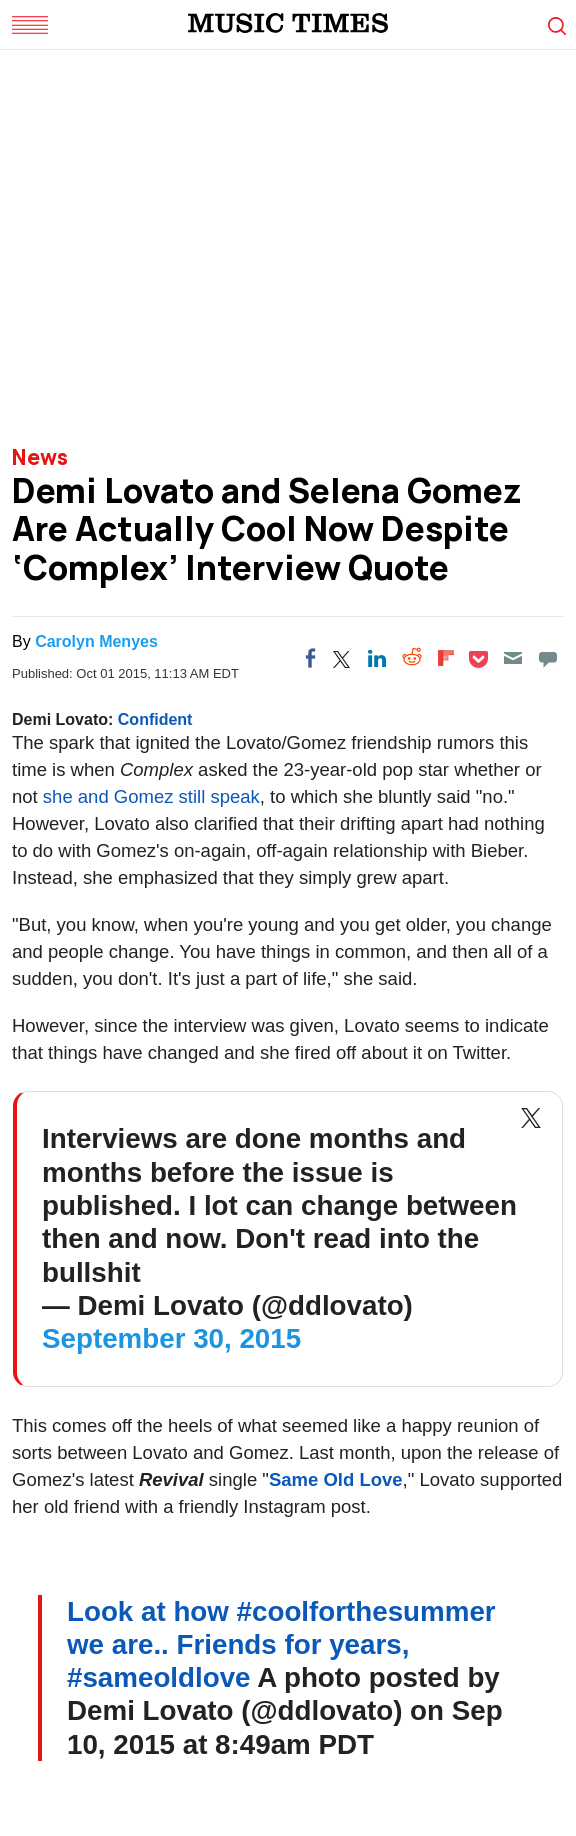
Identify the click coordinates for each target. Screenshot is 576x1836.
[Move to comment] (548, 658)
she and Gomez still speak (151, 796)
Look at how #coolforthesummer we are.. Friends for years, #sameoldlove (281, 1645)
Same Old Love (336, 1479)
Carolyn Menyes (96, 641)
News (40, 457)
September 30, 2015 (171, 1338)
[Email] (513, 658)
